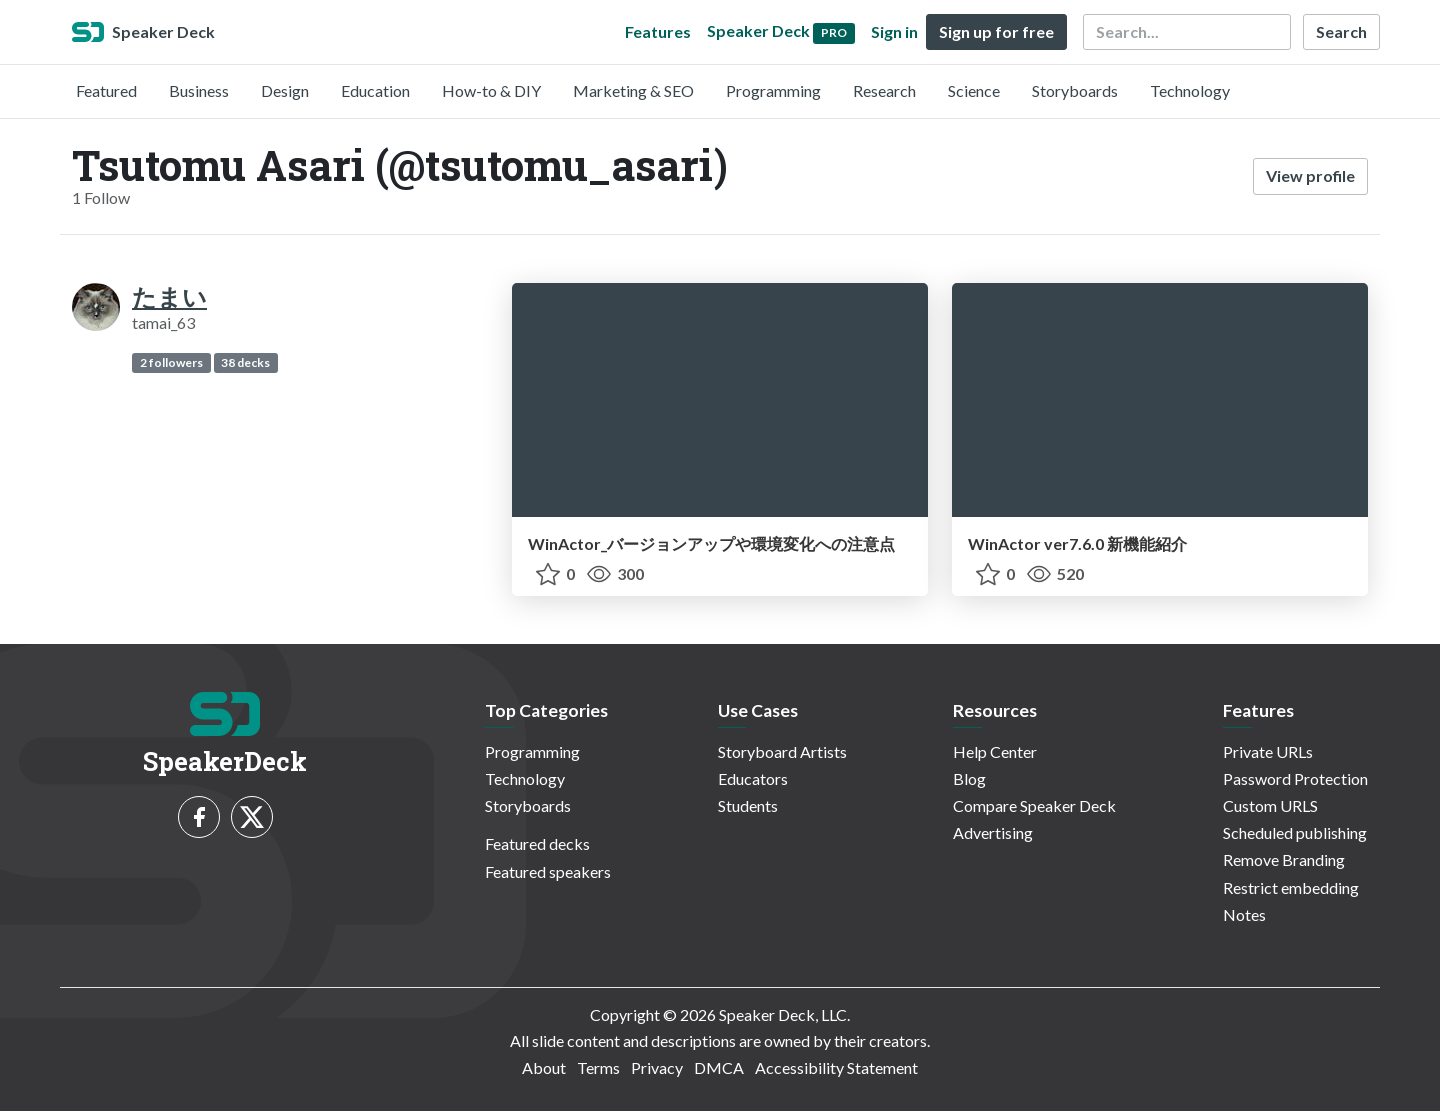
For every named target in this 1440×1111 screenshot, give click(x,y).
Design (285, 90)
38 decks (245, 362)
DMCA (719, 1067)
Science (974, 90)
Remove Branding (1284, 859)
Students (748, 805)
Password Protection (1295, 778)
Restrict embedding (1291, 887)
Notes (1244, 914)
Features (658, 31)
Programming (773, 90)
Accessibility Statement (836, 1067)
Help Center (995, 751)
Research (884, 90)
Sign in (894, 31)
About (544, 1067)
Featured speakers (548, 871)
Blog (969, 778)
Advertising (993, 832)
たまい (169, 296)
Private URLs (1268, 751)
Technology (1190, 90)
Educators (753, 778)
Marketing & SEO (633, 90)
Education (375, 90)
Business (199, 90)
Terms (598, 1067)
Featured (106, 90)
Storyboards (1075, 90)
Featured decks (537, 843)
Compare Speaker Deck (1034, 805)
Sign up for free (996, 31)
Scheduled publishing (1295, 832)
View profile (1310, 175)
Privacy (657, 1067)
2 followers (171, 362)
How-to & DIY (491, 90)
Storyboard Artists (782, 751)
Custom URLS (1270, 805)
